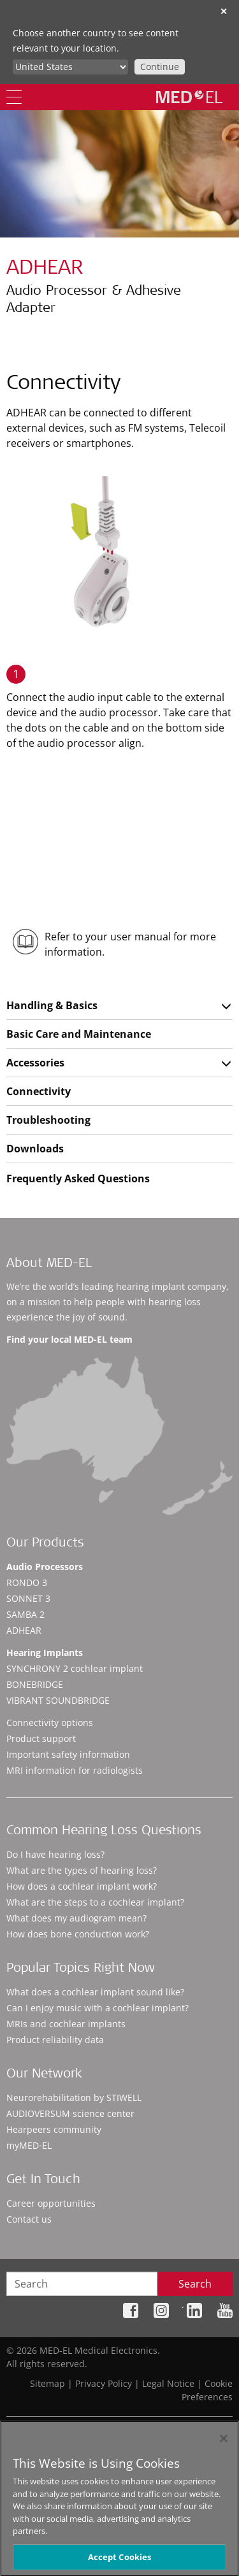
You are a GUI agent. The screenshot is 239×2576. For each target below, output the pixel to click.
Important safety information (68, 1754)
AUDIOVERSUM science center (70, 2113)
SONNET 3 (28, 1598)
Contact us (29, 2219)
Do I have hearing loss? (55, 1854)
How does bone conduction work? (77, 1934)
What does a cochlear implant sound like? (95, 1992)
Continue (159, 66)
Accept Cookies (120, 2562)
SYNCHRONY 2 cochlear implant (74, 1668)
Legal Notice (168, 2383)
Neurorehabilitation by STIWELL (73, 2097)
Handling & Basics (52, 1005)
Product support (41, 1738)
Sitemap (47, 2383)
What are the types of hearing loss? (81, 1870)
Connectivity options (49, 1722)
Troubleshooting (48, 1120)
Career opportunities (51, 2203)
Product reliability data (55, 2040)
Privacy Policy (103, 2383)
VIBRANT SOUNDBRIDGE (58, 1700)
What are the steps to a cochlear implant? (95, 1902)
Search (195, 2284)
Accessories (35, 1063)
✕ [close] (224, 11)
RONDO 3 (26, 1582)
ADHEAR (23, 1630)
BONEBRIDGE (34, 1684)
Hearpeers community (53, 2129)
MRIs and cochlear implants (66, 2024)
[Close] (224, 2444)
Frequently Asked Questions (78, 1178)
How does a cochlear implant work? (81, 1886)
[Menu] (14, 97)
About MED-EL (49, 1264)
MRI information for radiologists (74, 1770)
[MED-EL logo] (189, 96)
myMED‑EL (29, 2145)
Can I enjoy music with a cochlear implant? (97, 2008)
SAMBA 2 (25, 1614)
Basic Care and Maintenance (78, 1034)
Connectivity (38, 1091)
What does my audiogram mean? (76, 1918)
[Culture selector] (70, 66)
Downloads (35, 1149)
